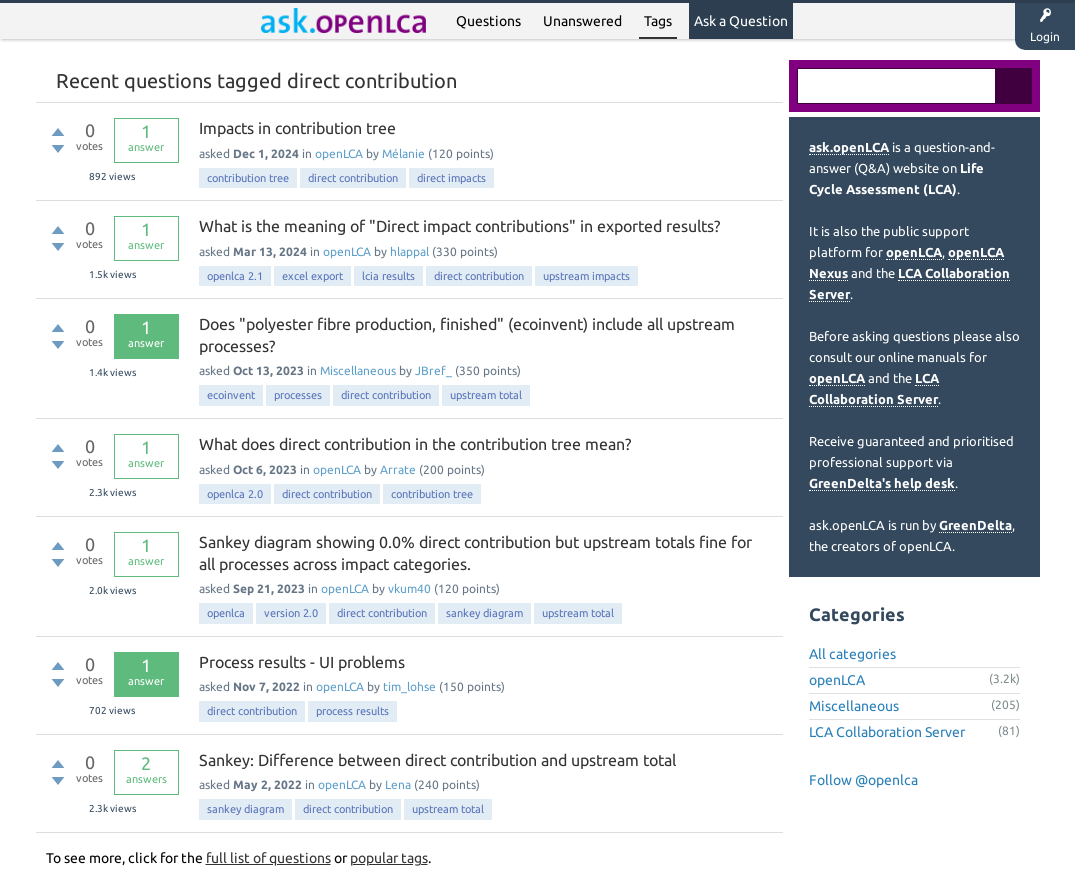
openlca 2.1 (235, 276)
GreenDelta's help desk (882, 483)
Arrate (398, 469)
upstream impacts (586, 276)
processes (298, 395)
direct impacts (451, 178)
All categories (852, 654)
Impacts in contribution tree (297, 128)
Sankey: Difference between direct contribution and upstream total (437, 760)
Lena (398, 784)
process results (352, 711)
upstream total (486, 395)
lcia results (388, 276)
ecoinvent (231, 395)
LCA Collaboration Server (887, 732)
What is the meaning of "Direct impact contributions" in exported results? (459, 226)
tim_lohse (409, 686)
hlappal (409, 251)
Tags (658, 21)
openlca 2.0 (235, 494)
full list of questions (268, 858)
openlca (226, 613)
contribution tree (248, 178)
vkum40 (409, 588)
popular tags (389, 858)
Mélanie (403, 153)
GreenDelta (975, 525)
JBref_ (433, 370)
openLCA (339, 153)
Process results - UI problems (302, 662)
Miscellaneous (358, 370)
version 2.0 (291, 613)
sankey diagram (484, 613)
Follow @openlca (863, 780)
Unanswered (582, 21)
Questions (488, 21)
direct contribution (353, 178)
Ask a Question (741, 21)
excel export (312, 276)
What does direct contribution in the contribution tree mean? (415, 444)
